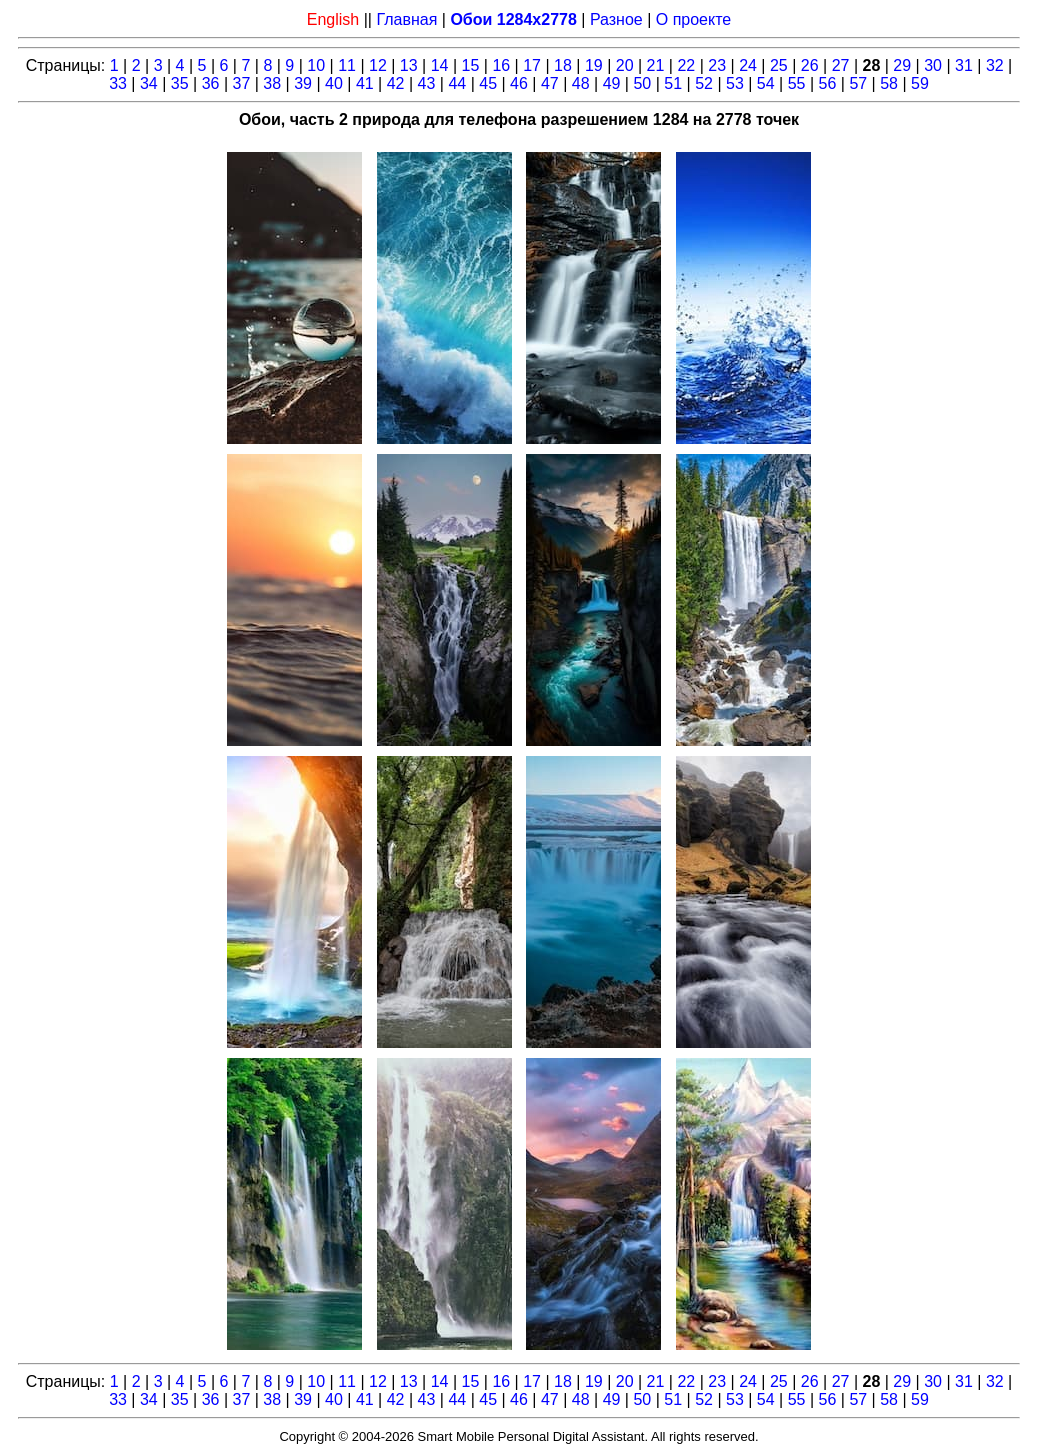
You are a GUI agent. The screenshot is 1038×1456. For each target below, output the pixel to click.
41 (365, 83)
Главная (406, 19)
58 (889, 83)
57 (858, 83)
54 (766, 83)
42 (396, 83)
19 (594, 65)
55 (797, 83)
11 (347, 65)
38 (272, 83)
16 (501, 65)
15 (471, 65)
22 (686, 65)
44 (457, 83)
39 (303, 83)
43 (427, 83)
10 (316, 65)
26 (810, 65)
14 (440, 65)
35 (180, 83)
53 (735, 83)
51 (673, 83)
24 (748, 65)
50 (642, 83)
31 (964, 65)
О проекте (693, 19)
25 (779, 65)
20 (625, 65)
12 (378, 65)
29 (902, 65)
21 (656, 65)
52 (704, 83)
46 (519, 83)
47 (550, 83)
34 (149, 83)
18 (563, 65)
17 (532, 65)
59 (920, 83)
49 (612, 83)
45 (488, 83)
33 (118, 83)
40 (334, 83)
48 (581, 83)
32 (995, 65)
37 (242, 83)
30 (933, 65)
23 (717, 65)
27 (841, 65)
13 (409, 65)
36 (211, 83)
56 (828, 83)
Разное (616, 19)
